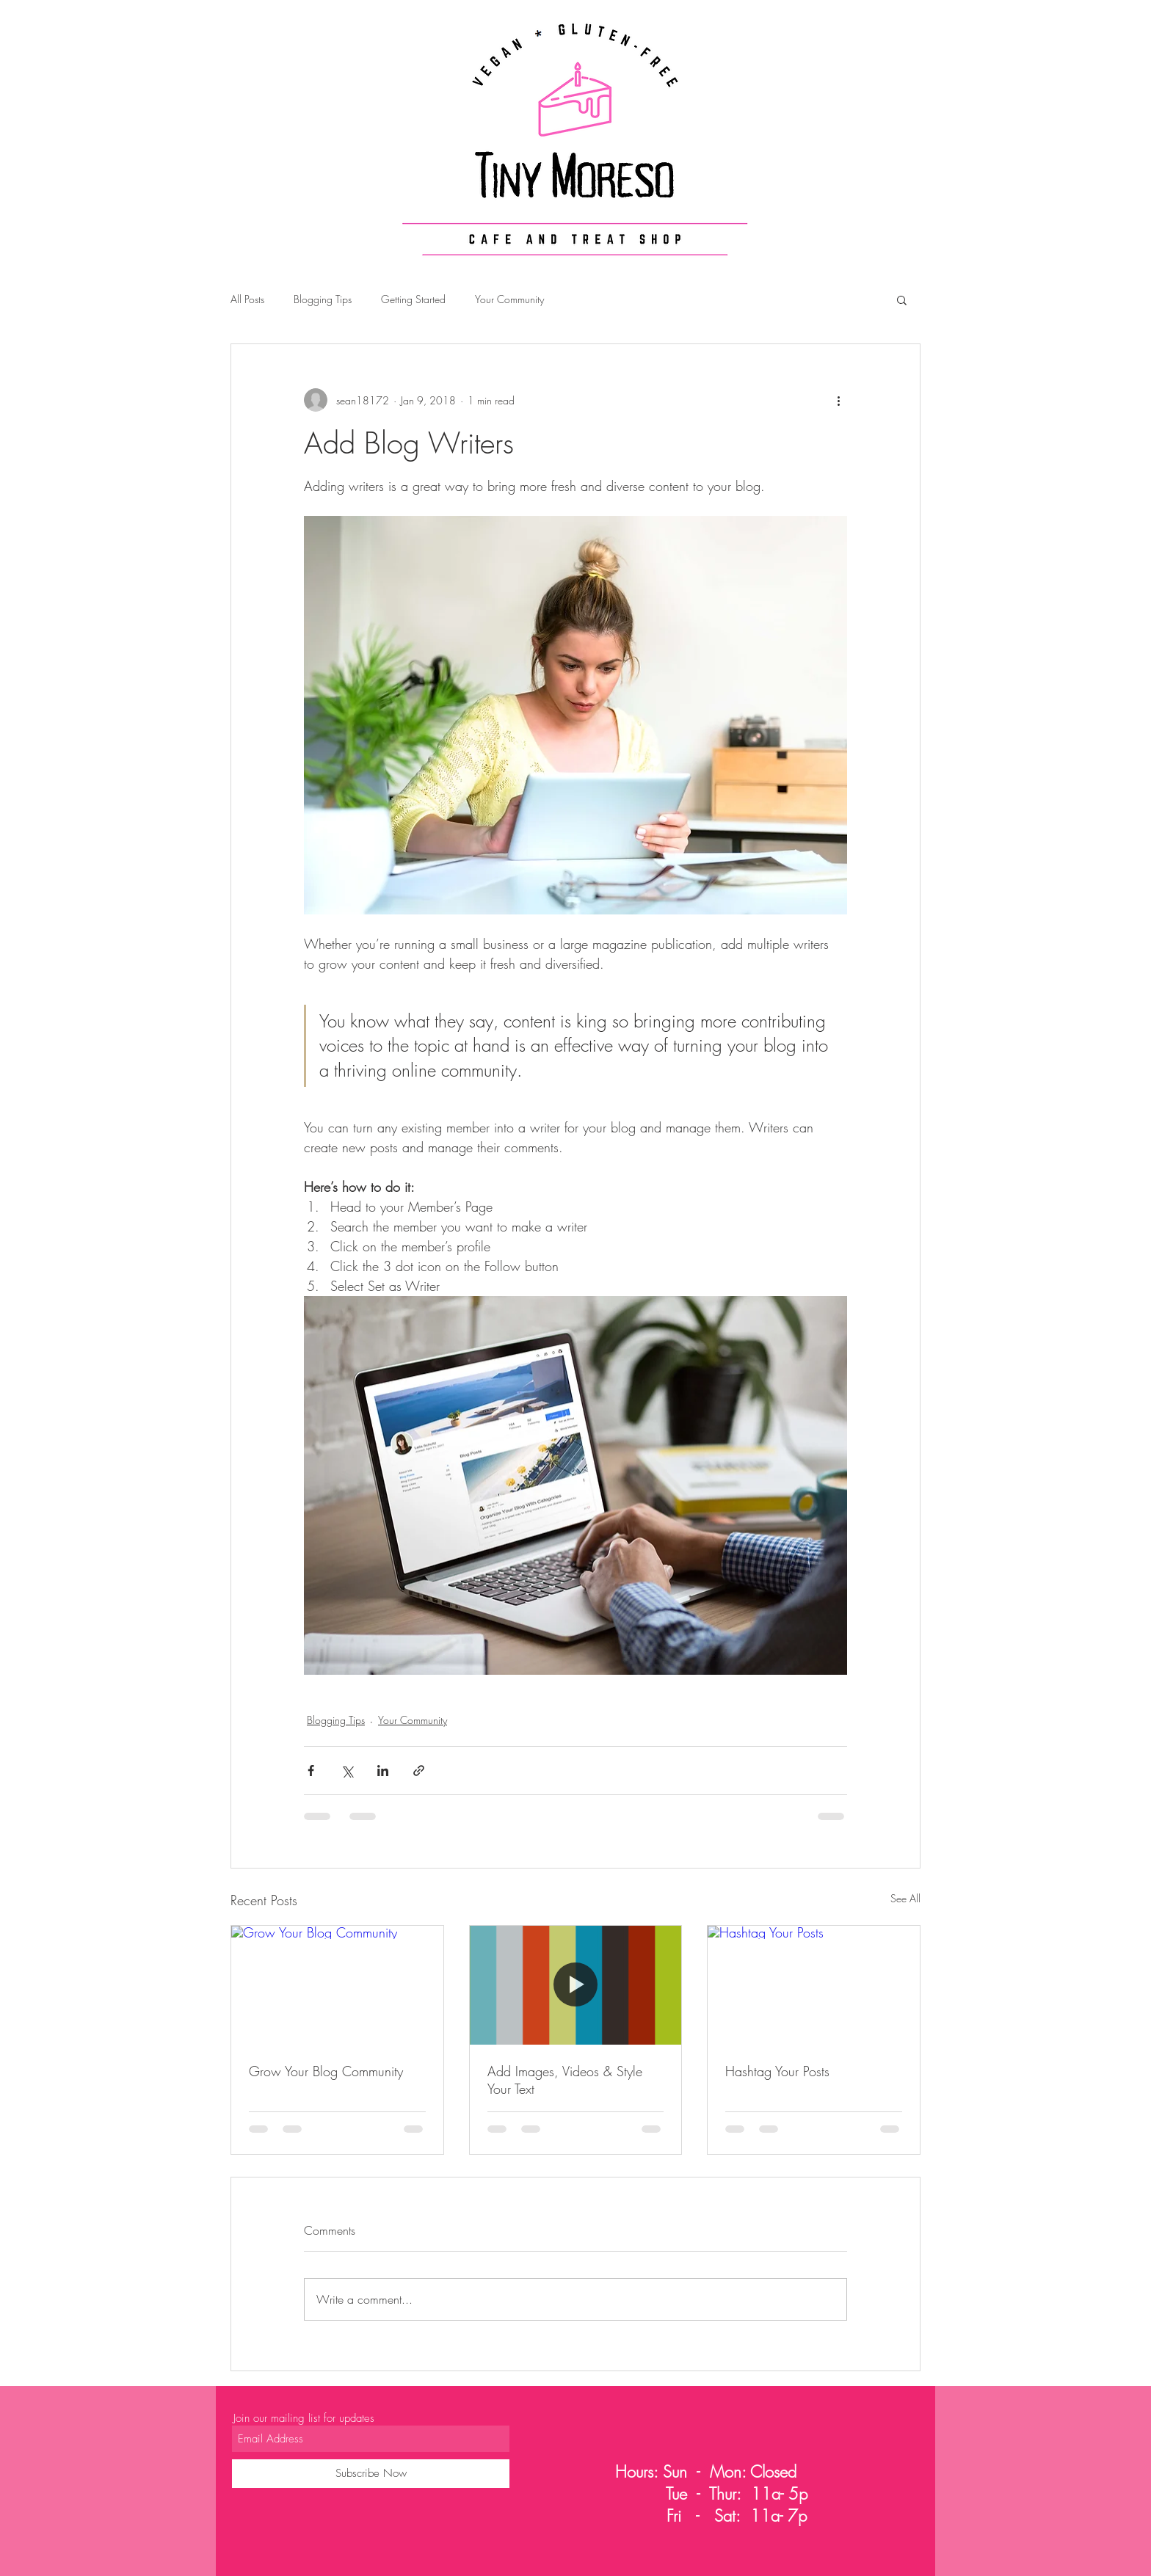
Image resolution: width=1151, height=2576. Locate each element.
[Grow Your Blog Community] (337, 1985)
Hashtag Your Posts (777, 2071)
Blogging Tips (323, 299)
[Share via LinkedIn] (383, 1771)
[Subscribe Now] (370, 2473)
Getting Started (413, 299)
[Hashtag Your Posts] (814, 1985)
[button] (902, 299)
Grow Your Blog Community (326, 2071)
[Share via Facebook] (311, 1771)
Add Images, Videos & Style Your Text (564, 2079)
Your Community (509, 299)
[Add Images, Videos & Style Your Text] (576, 1985)
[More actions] (838, 400)
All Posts (247, 299)
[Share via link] (419, 1771)
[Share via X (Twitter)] (347, 1771)
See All (905, 1898)
